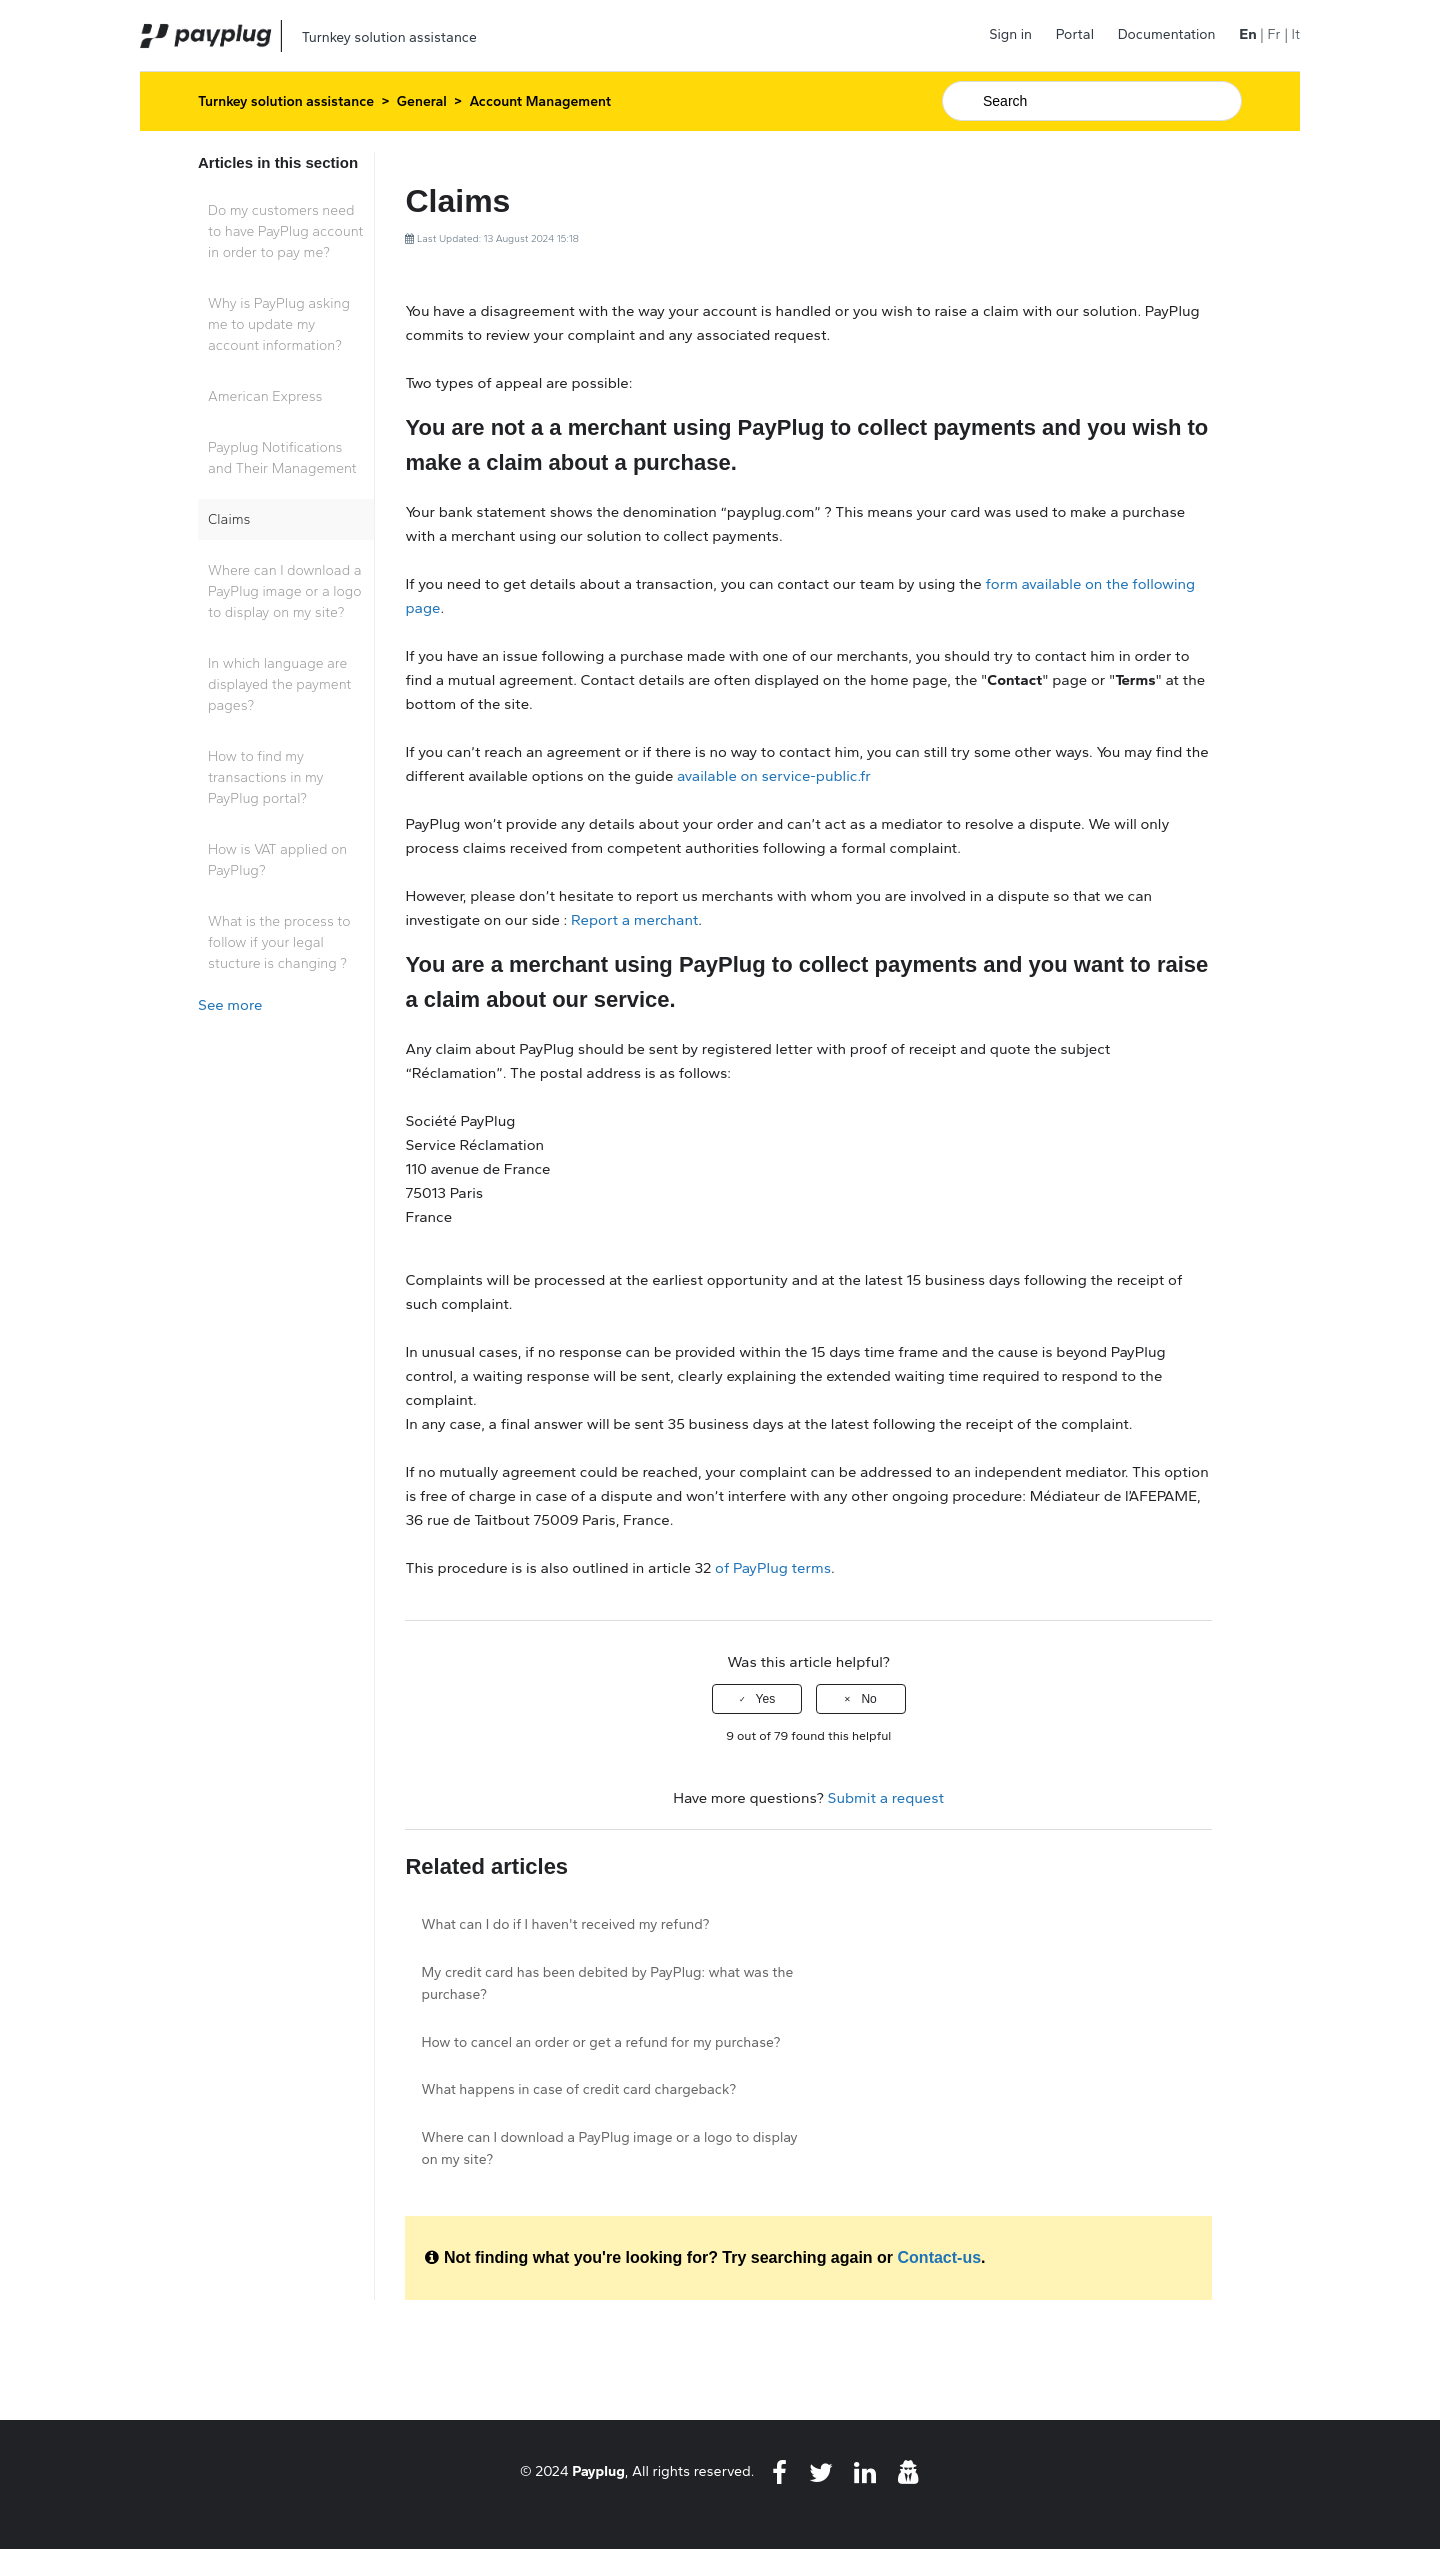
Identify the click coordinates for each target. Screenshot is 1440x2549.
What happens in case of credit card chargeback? (578, 2089)
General (422, 101)
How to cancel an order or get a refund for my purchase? (600, 2042)
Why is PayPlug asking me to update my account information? (279, 324)
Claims (229, 519)
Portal (1075, 34)
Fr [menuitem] (1273, 34)
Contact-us (940, 2257)
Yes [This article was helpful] (766, 1699)
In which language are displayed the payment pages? (279, 684)
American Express (265, 396)
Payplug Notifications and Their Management (282, 458)
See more (230, 1005)
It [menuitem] (1296, 34)
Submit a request (886, 1798)
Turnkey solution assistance (286, 101)
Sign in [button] (1010, 34)
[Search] (1092, 101)
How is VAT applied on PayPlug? (277, 860)
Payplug (598, 2471)
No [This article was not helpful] (868, 1699)
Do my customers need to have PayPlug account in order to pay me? (285, 231)
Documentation (1167, 34)
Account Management (541, 101)
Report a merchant (634, 920)
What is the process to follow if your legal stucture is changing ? (279, 942)
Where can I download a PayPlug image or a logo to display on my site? (285, 591)
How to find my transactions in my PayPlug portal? (266, 777)
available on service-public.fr (774, 776)
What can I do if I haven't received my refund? (565, 1924)
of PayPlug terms (773, 1568)
